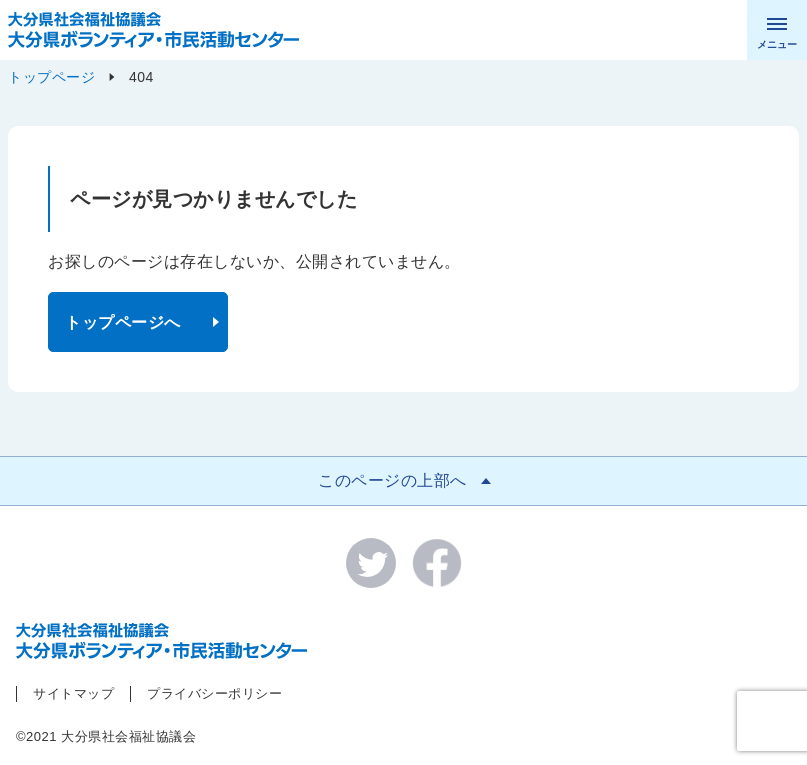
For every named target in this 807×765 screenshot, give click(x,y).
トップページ (51, 77)
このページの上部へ (392, 480)
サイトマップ (73, 693)
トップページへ (123, 322)
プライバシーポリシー (214, 693)
